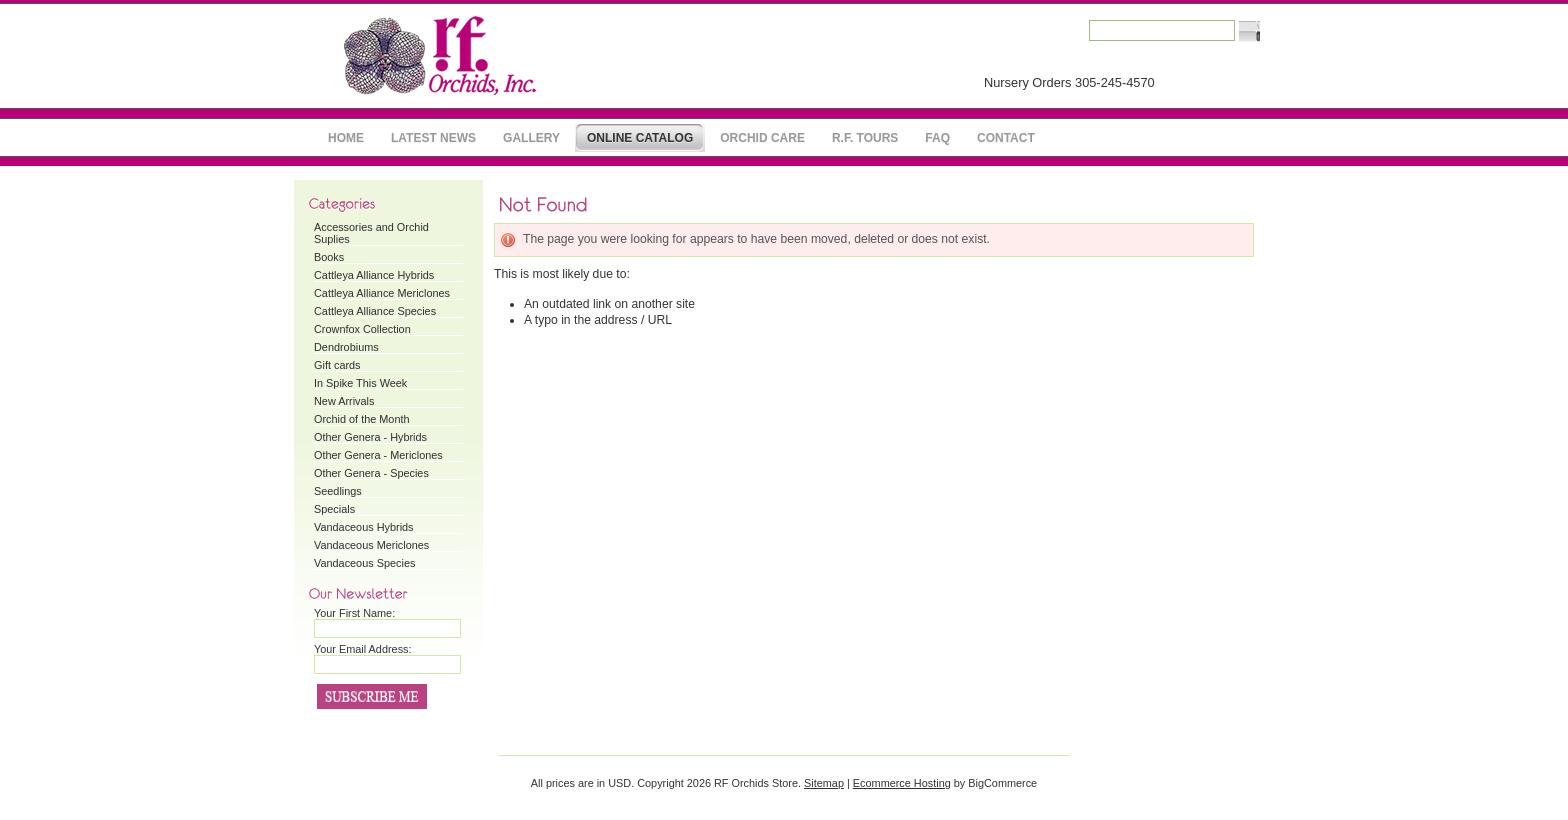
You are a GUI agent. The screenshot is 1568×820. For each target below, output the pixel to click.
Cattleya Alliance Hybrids (374, 275)
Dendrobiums (346, 347)
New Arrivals (344, 401)
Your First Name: (354, 613)
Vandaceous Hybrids (364, 527)
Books (329, 257)
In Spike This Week (360, 383)
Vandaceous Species (364, 563)
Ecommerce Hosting (902, 783)
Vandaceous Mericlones (371, 545)
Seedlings (338, 491)
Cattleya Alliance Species (375, 311)
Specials (334, 509)
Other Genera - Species (371, 473)
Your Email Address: (363, 649)
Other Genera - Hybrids (370, 437)
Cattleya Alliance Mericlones (382, 293)
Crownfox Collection (362, 329)
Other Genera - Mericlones (378, 455)
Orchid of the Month (362, 419)
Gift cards (337, 365)
